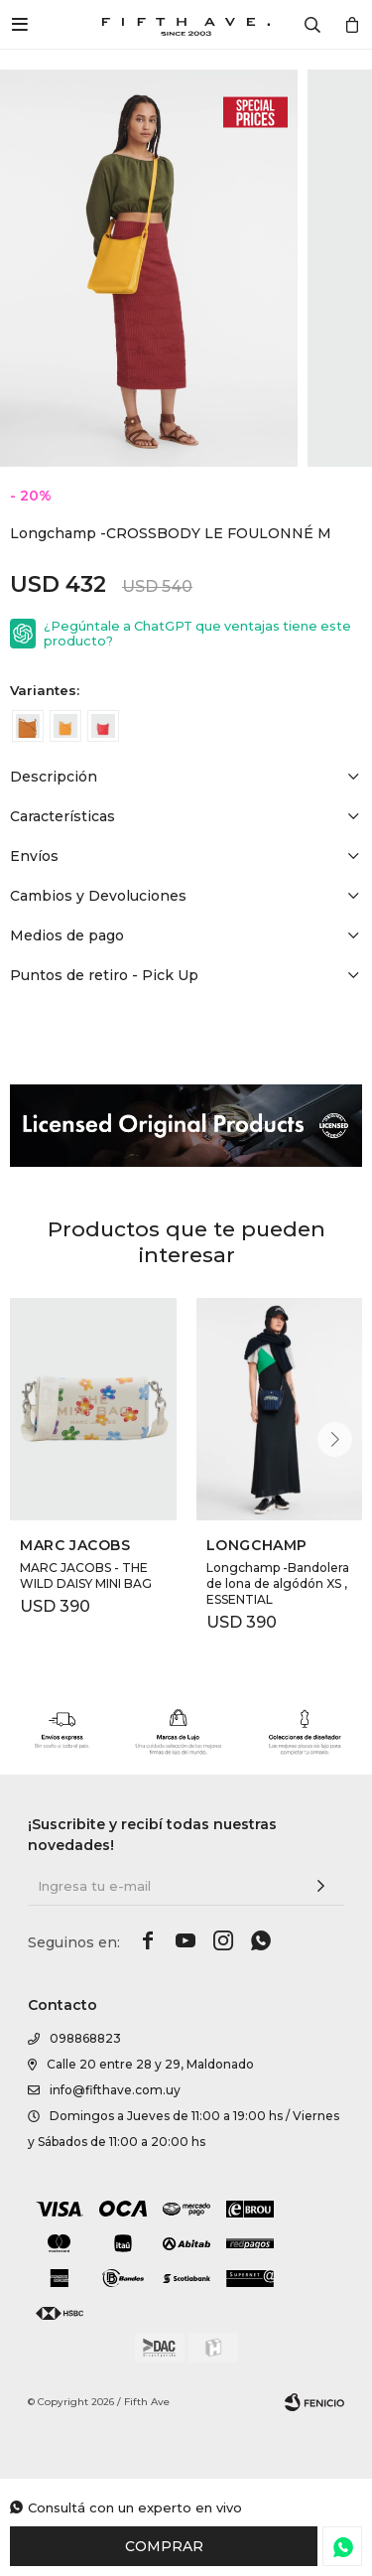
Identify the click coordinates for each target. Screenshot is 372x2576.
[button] (334, 1439)
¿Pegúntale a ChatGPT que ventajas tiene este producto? (197, 633)
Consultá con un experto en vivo (135, 2507)
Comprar (164, 2546)
